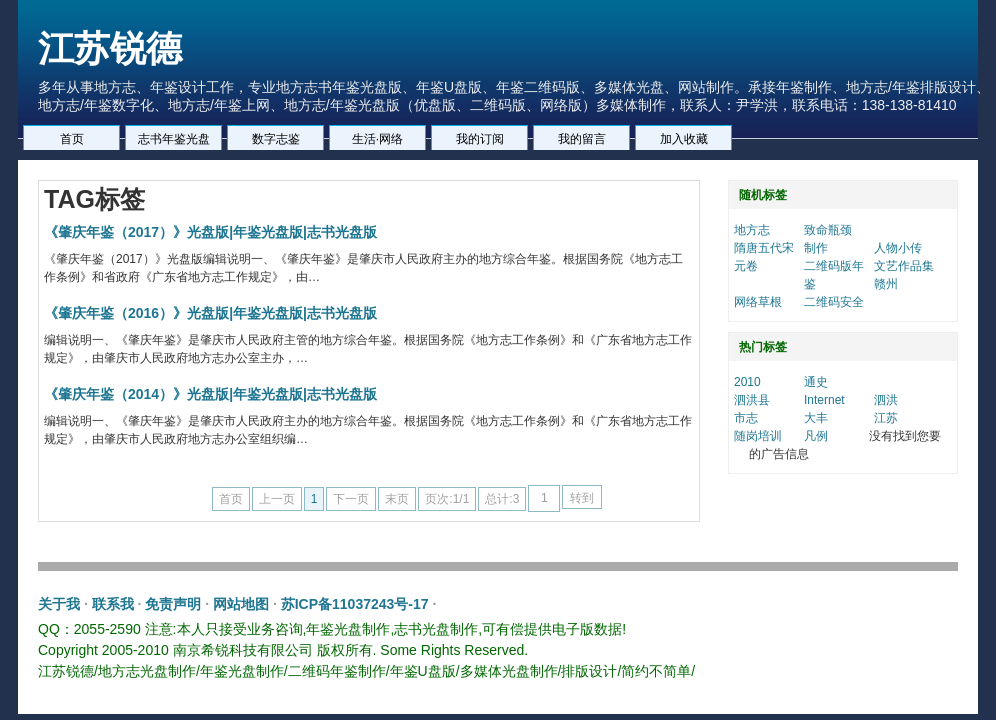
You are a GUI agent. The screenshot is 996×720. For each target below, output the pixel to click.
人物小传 (898, 248)
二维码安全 (834, 302)
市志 (746, 418)
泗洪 (886, 400)
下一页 (351, 499)
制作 (816, 248)
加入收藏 (684, 139)
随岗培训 (758, 436)
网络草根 (758, 302)
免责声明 (173, 604)
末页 (397, 499)
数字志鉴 (276, 139)
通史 (816, 382)
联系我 (113, 604)
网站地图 (241, 604)
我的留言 (582, 139)
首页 (72, 139)
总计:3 (502, 499)
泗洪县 (752, 400)
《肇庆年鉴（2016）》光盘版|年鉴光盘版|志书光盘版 (210, 313)
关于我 (59, 604)
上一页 (277, 499)
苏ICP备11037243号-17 (355, 604)
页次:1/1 (447, 499)
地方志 (752, 230)
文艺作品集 (904, 266)
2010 (747, 382)
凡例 (816, 436)
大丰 (816, 418)
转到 (582, 498)
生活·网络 (377, 139)
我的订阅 (480, 139)
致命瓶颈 (828, 230)
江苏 (886, 418)
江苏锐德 (110, 48)
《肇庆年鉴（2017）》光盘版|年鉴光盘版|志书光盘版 (210, 232)
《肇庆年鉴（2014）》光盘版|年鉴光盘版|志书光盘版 (210, 394)
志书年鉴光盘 (174, 139)
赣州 (886, 284)
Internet (824, 400)
